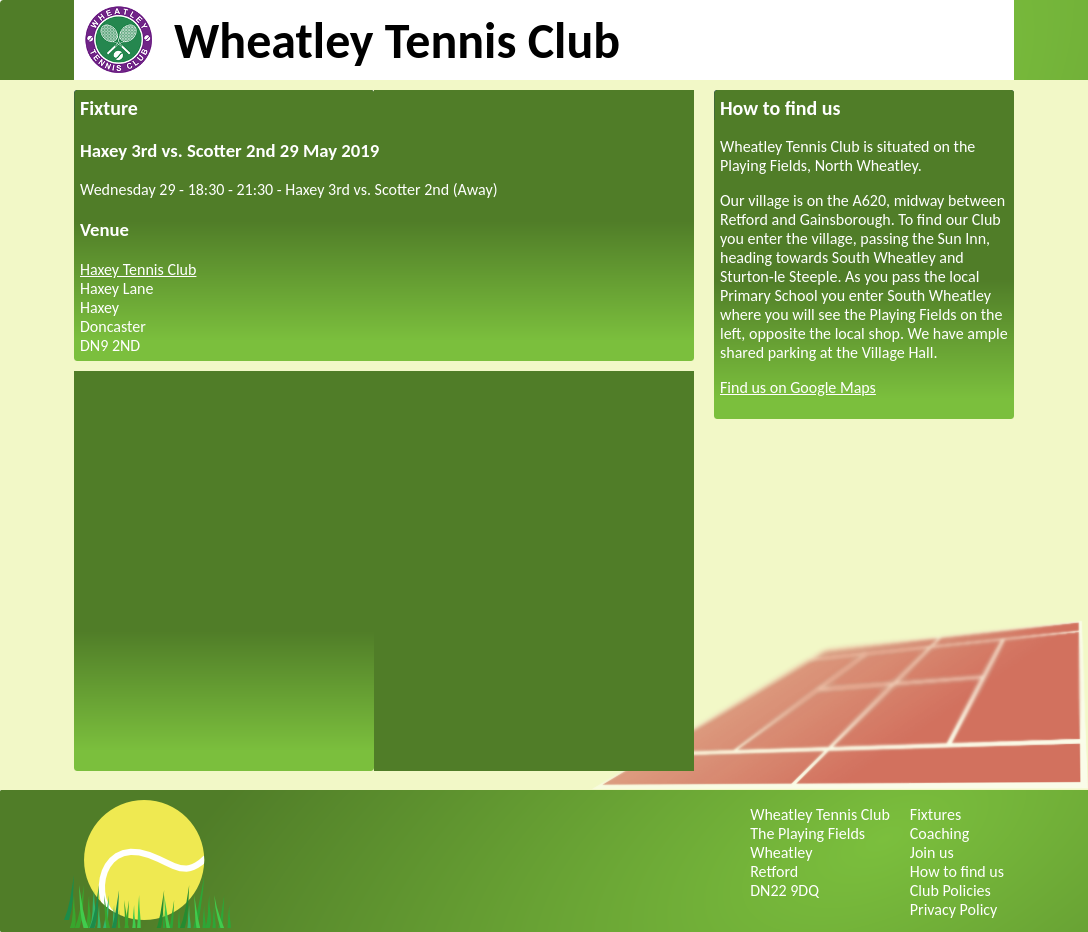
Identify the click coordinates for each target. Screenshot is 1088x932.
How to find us (957, 871)
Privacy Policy (954, 909)
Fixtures (935, 814)
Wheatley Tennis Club (397, 40)
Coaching (939, 833)
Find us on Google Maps (798, 387)
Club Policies (950, 890)
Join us (932, 852)
